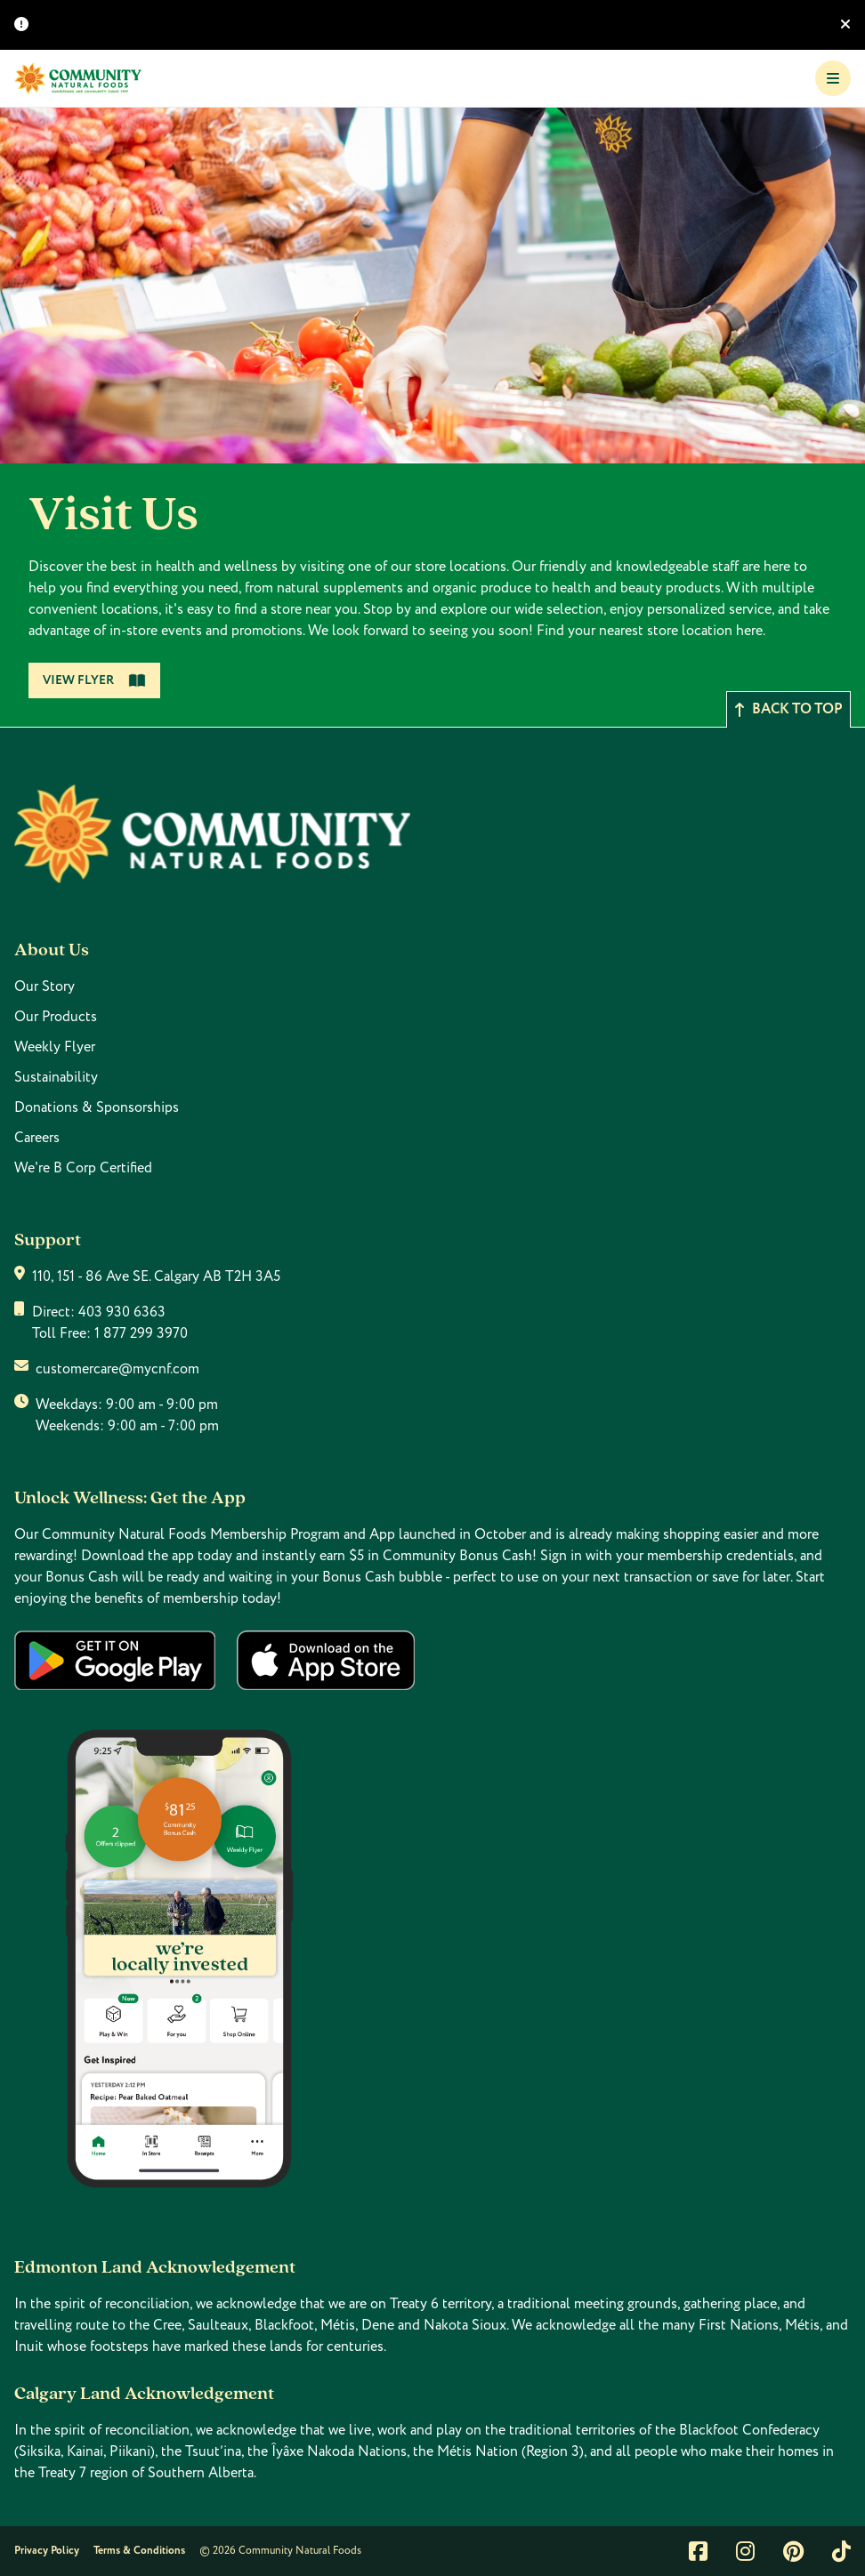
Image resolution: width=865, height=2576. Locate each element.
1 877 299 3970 (141, 1333)
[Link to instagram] (745, 2551)
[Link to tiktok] (841, 2551)
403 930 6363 (122, 1312)
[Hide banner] (845, 25)
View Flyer (94, 680)
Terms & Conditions (139, 2550)
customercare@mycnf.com (117, 1369)
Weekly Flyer (54, 1047)
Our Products (55, 1016)
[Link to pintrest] (793, 2551)
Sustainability (56, 1077)
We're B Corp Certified (83, 1168)
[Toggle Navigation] (833, 78)
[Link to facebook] (698, 2551)
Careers (37, 1137)
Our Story (44, 986)
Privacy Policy (46, 2550)
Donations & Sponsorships (96, 1107)
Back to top (788, 709)
